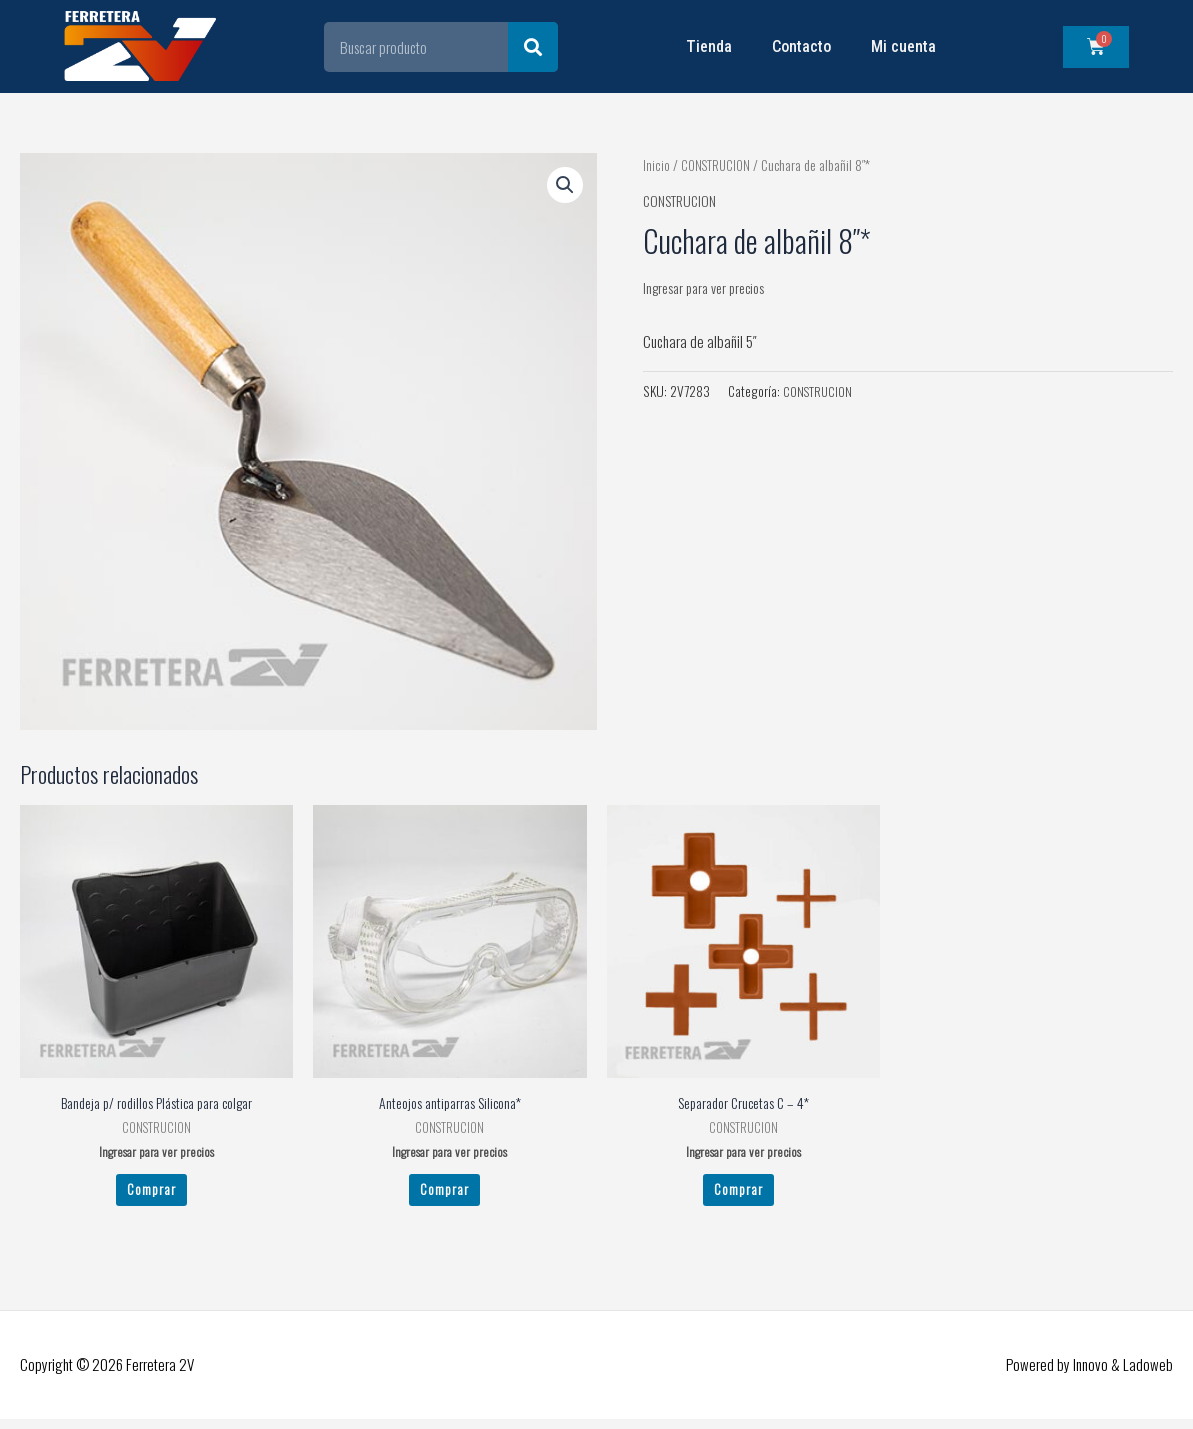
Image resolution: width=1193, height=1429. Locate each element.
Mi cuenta (903, 46)
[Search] (533, 47)
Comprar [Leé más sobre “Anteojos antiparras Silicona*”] (444, 1195)
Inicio (656, 165)
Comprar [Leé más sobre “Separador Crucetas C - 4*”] (738, 1195)
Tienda (709, 46)
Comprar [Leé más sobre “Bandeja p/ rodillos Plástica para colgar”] (151, 1195)
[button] (564, 186)
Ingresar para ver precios (710, 287)
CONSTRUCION (716, 165)
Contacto (801, 46)
